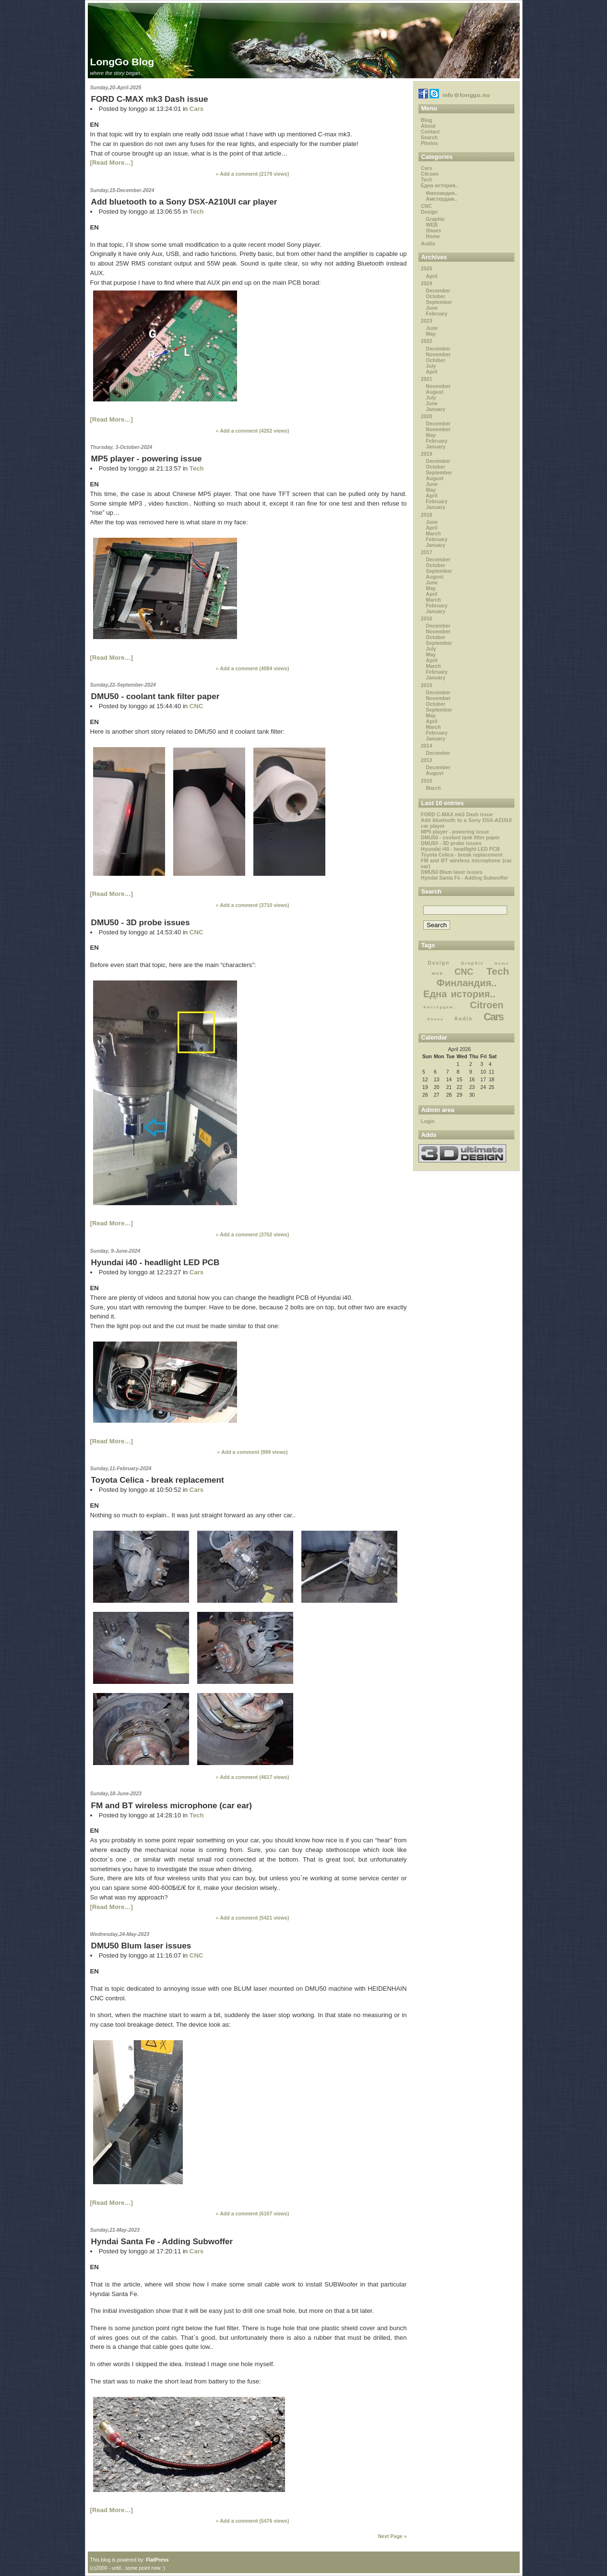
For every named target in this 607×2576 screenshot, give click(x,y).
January (435, 409)
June (432, 308)
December (438, 290)
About (428, 126)
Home (433, 236)
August (434, 392)
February (437, 313)
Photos (429, 143)
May (431, 334)
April (432, 276)
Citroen (430, 174)
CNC (196, 706)
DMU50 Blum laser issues (141, 1945)
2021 (426, 379)
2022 (426, 341)
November (438, 354)
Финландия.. (442, 193)
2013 (426, 760)
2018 (426, 515)
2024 (426, 283)
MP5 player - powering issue (146, 458)
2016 (426, 618)
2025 (426, 268)
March (433, 533)
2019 (426, 454)
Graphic (435, 219)
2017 (426, 552)
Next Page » (392, 2536)
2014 (426, 746)
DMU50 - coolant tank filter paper (155, 696)
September (439, 302)
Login (428, 1121)
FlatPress (157, 2560)
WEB (432, 225)
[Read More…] (111, 162)
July (431, 366)
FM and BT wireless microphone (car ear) (171, 1805)
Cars (196, 108)
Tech (197, 211)
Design (429, 212)
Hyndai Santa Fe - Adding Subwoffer (162, 2241)
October (435, 296)
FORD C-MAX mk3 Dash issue (149, 99)
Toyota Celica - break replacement (157, 1480)
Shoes (433, 230)
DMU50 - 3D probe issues (140, 922)
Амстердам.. (441, 199)
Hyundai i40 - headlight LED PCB (155, 1262)
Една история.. (439, 185)
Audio (428, 243)
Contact (430, 131)
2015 (426, 685)
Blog (426, 120)
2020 (426, 416)
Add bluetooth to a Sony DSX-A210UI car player (184, 201)
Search (429, 137)
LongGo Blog (122, 61)
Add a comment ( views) (254, 174)
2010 (426, 781)
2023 (426, 321)
